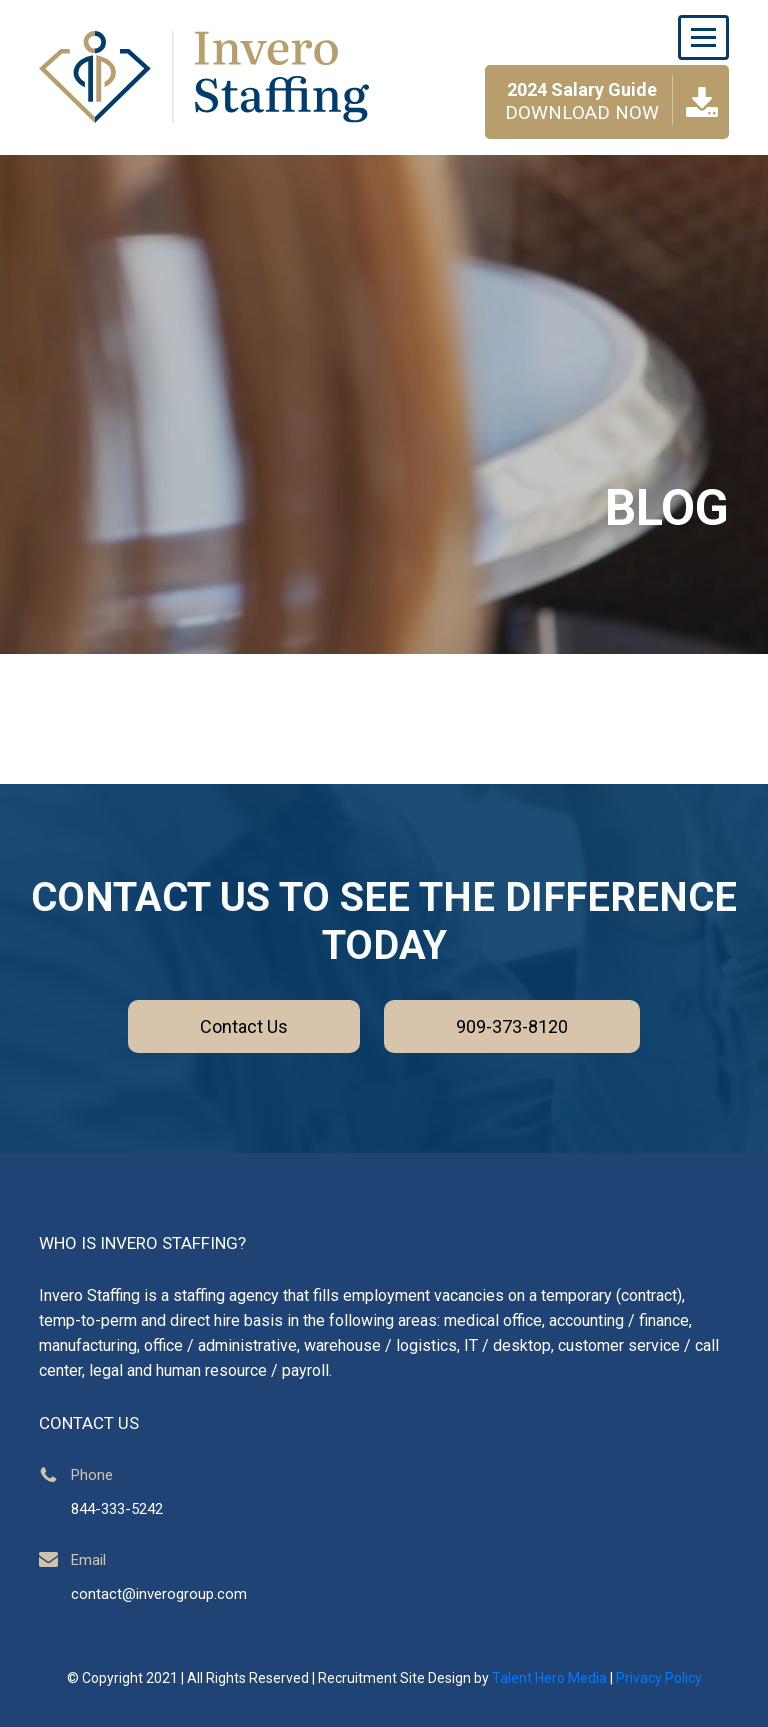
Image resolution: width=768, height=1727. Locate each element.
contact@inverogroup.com (159, 1594)
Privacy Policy (659, 1678)
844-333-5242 (117, 1509)
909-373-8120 (512, 1026)
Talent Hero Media (549, 1678)
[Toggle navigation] (703, 37)
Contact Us (244, 1026)
